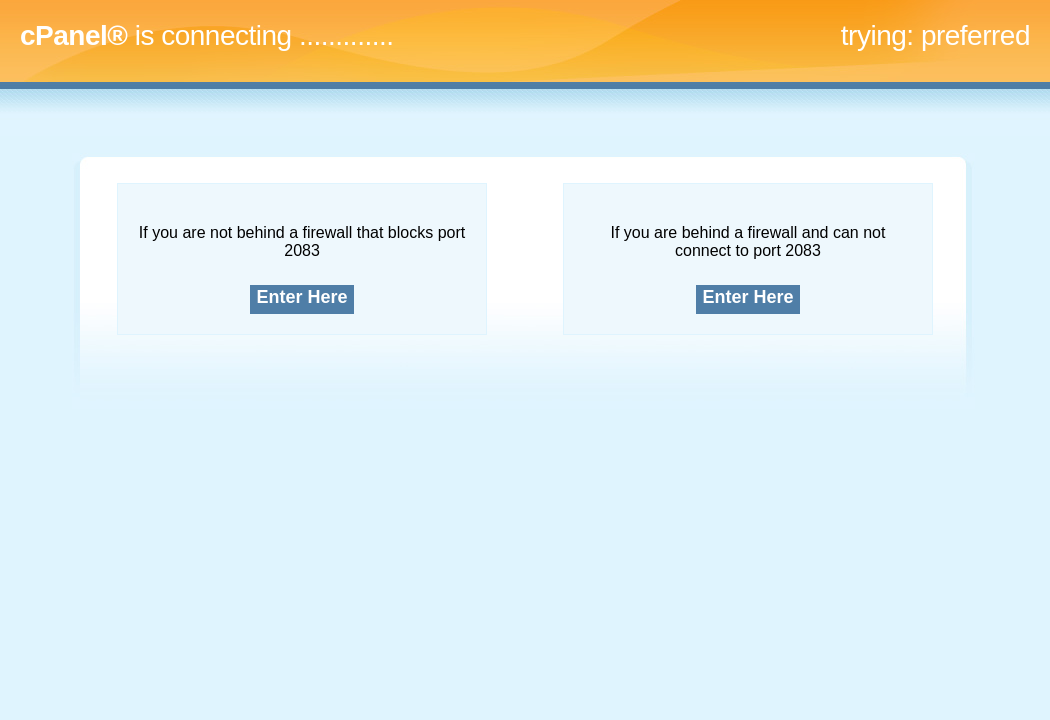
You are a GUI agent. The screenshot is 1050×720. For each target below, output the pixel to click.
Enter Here (302, 297)
